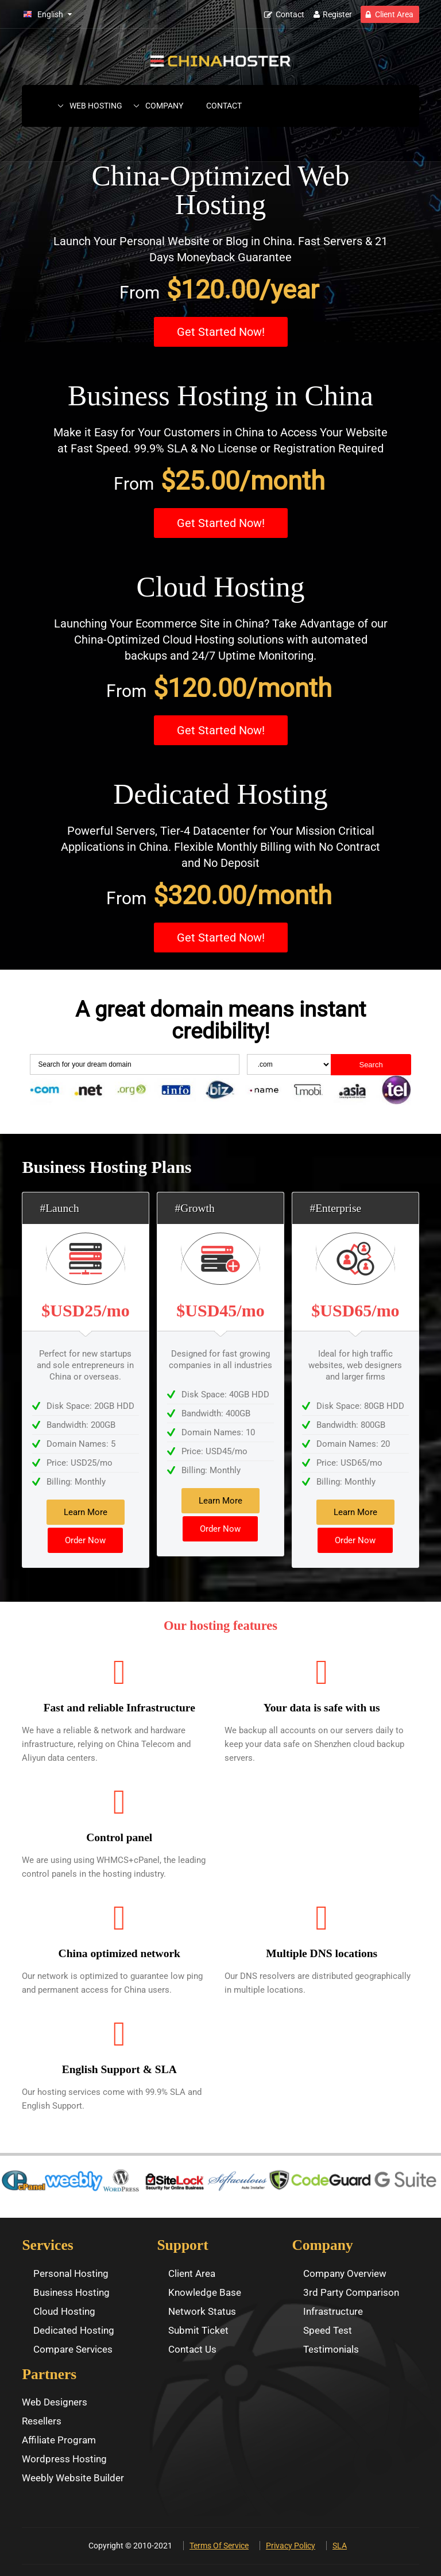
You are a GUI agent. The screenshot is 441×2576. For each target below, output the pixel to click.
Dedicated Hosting (73, 2330)
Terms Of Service (219, 2545)
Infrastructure (333, 2311)
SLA (339, 2545)
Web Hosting (95, 105)
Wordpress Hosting (64, 2459)
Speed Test (327, 2330)
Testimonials (331, 2349)
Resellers (41, 2421)
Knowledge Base (204, 2292)
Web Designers (54, 2402)
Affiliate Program (59, 2440)
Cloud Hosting (64, 2311)
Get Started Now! (221, 332)
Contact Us (192, 2349)
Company (164, 105)
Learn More (85, 1512)
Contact (290, 14)
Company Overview (344, 2273)
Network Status (202, 2311)
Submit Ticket (198, 2330)
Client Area (394, 14)
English (50, 14)
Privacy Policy (290, 2545)
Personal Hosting (71, 2273)
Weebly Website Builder (73, 2478)
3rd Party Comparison (351, 2292)
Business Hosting (71, 2292)
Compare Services (73, 2349)
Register (337, 14)
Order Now (85, 1540)
